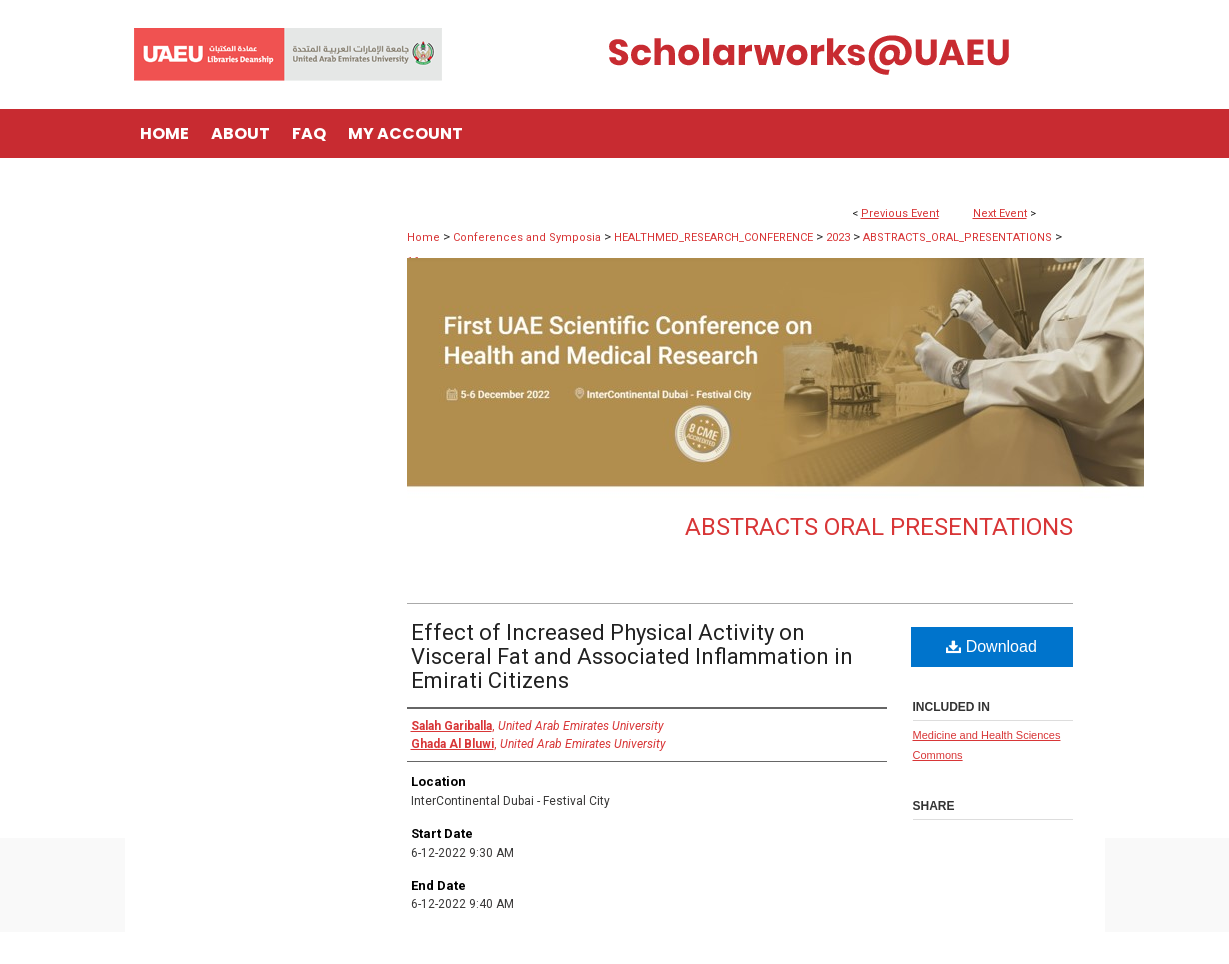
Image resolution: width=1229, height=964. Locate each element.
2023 (839, 237)
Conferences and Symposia (528, 237)
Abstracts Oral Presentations (879, 527)
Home (423, 237)
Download (991, 646)
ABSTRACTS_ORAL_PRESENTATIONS (959, 237)
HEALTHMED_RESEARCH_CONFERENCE (715, 237)
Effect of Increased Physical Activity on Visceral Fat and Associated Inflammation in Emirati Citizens (632, 656)
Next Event (1000, 213)
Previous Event (900, 213)
